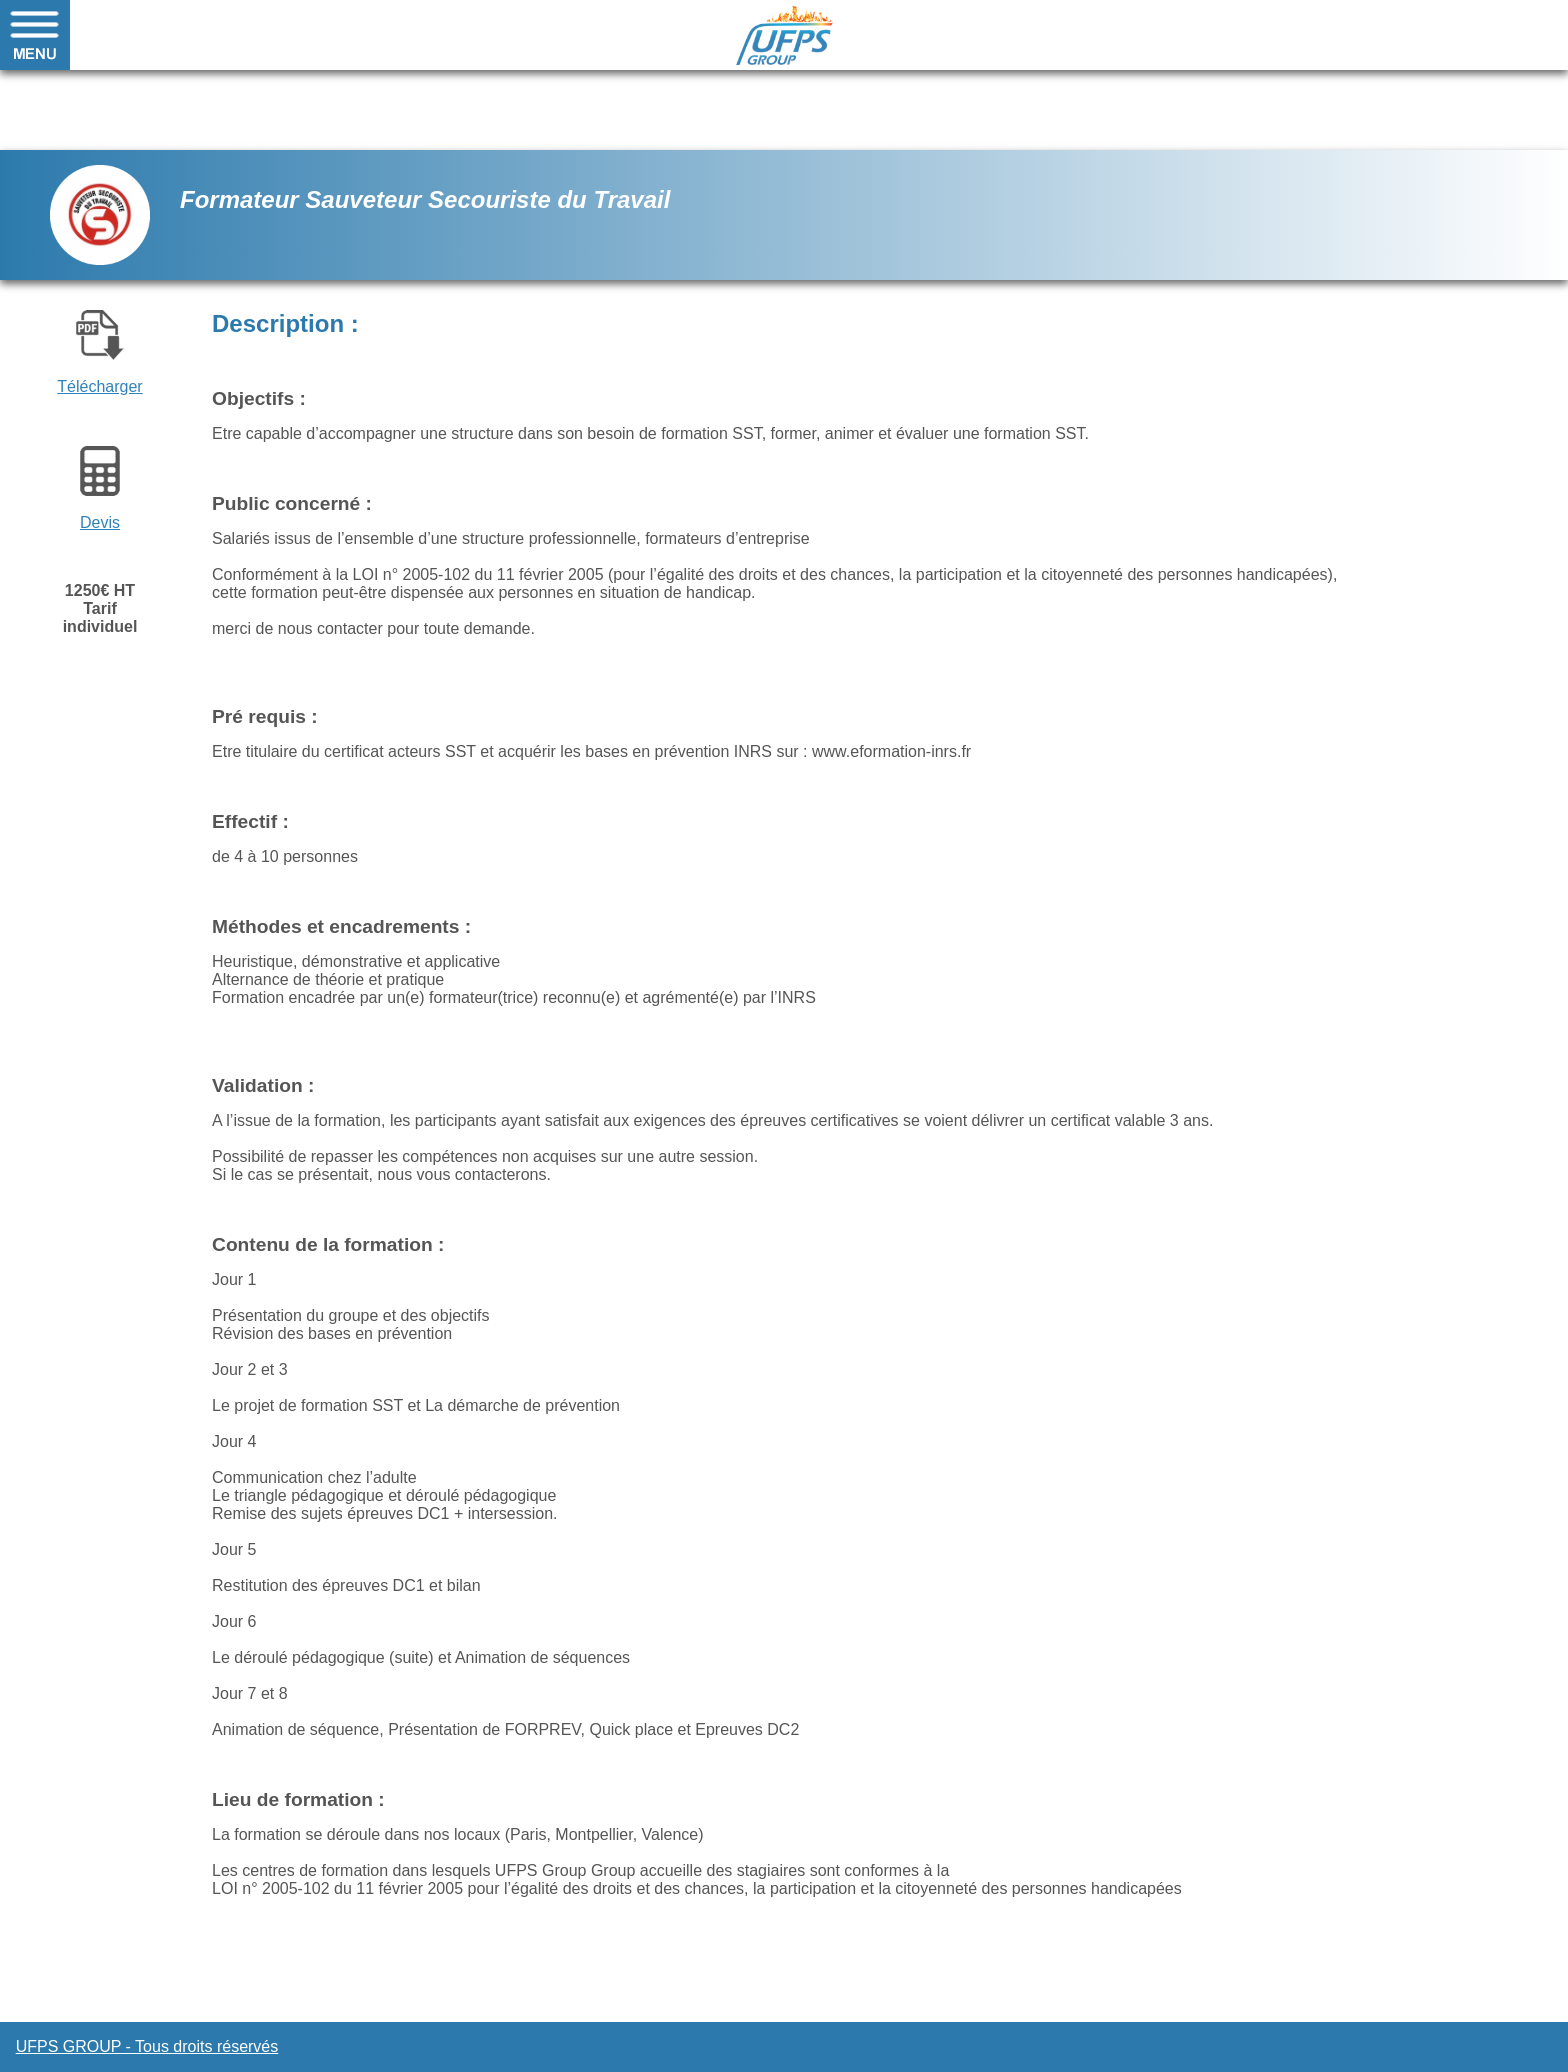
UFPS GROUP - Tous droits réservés (147, 2046)
